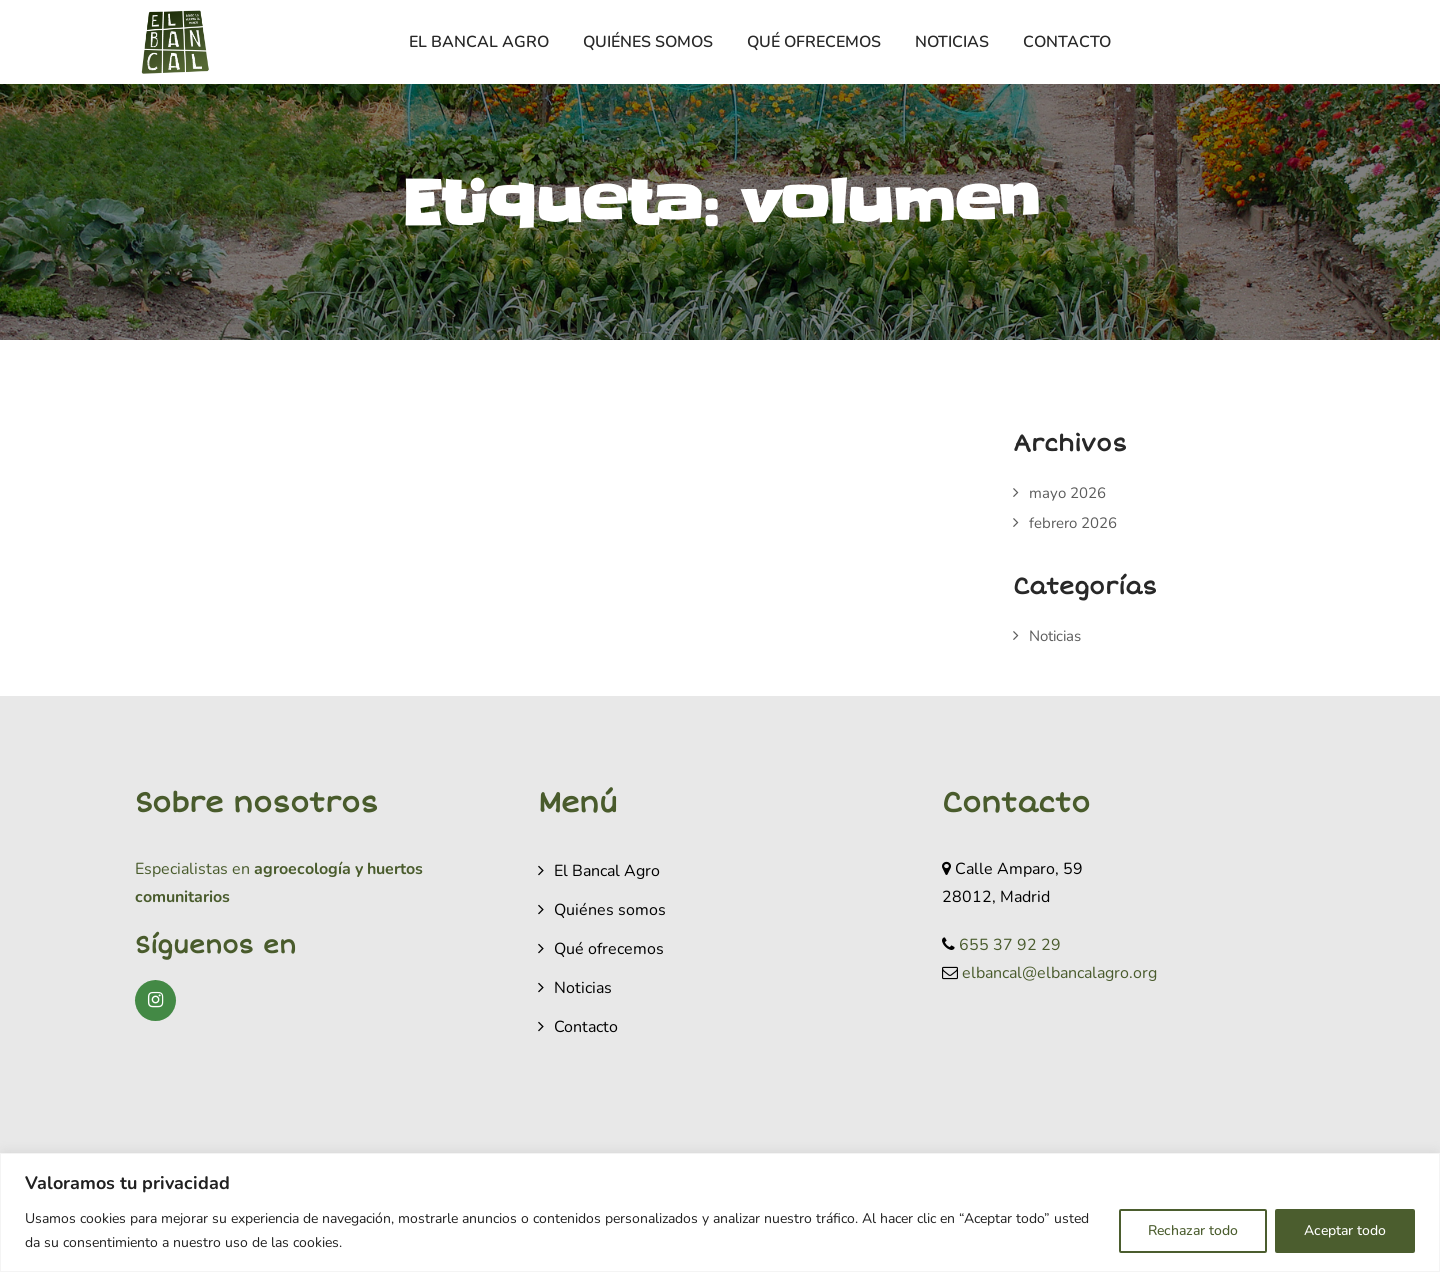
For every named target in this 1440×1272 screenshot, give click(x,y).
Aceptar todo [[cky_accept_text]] (1345, 1230)
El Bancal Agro (479, 42)
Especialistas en (192, 869)
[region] (720, 1212)
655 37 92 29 (1010, 945)
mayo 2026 (1067, 493)
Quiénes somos (648, 42)
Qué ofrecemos (814, 42)
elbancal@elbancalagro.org (1059, 973)
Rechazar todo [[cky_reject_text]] (1193, 1230)
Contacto (1067, 42)
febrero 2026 (1073, 523)
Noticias (952, 42)
